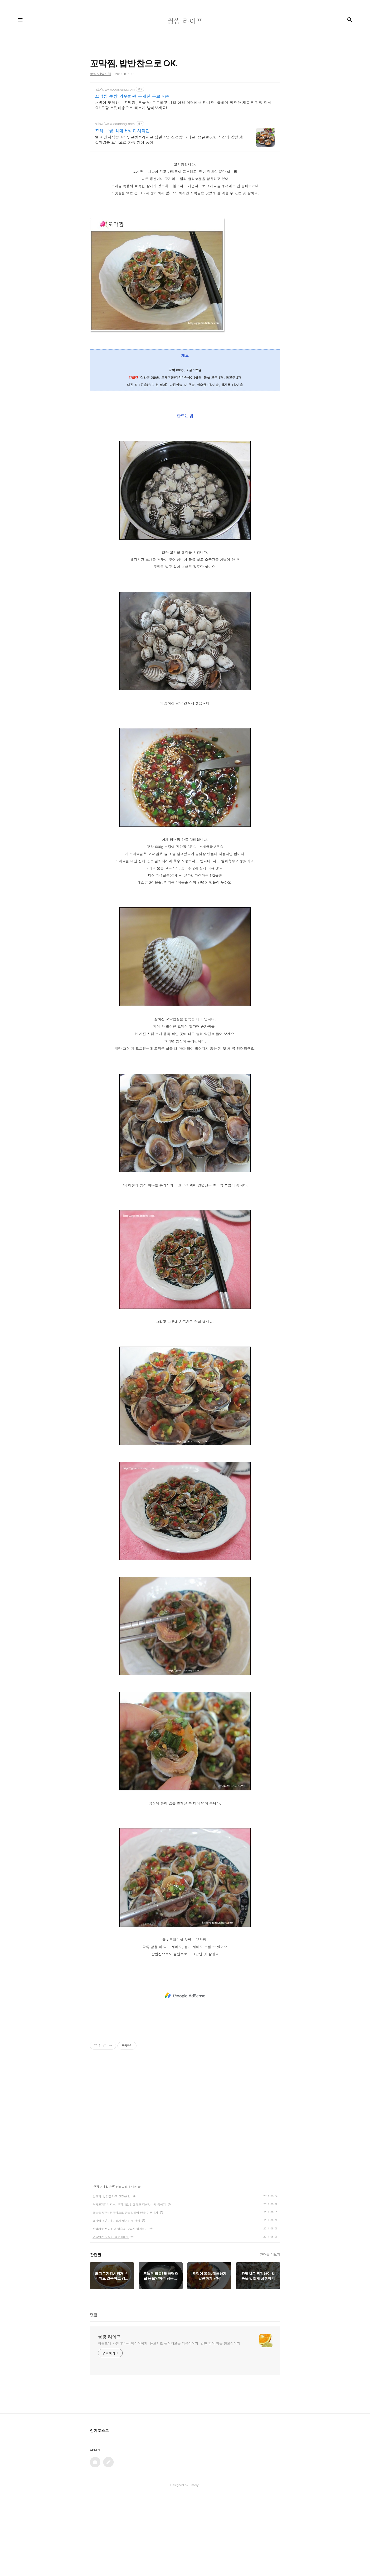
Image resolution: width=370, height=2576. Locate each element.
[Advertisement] (185, 124)
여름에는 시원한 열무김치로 (110, 2316)
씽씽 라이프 (109, 2416)
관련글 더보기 (270, 2333)
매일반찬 (108, 2266)
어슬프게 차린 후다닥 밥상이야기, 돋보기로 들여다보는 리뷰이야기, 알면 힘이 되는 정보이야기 (169, 2422)
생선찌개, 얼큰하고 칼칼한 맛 (111, 2276)
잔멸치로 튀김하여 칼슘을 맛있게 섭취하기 (120, 2308)
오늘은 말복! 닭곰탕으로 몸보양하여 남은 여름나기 (125, 2292)
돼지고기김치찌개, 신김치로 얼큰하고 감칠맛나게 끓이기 (129, 2284)
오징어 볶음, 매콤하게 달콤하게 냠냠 (116, 2300)
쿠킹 (96, 2266)
